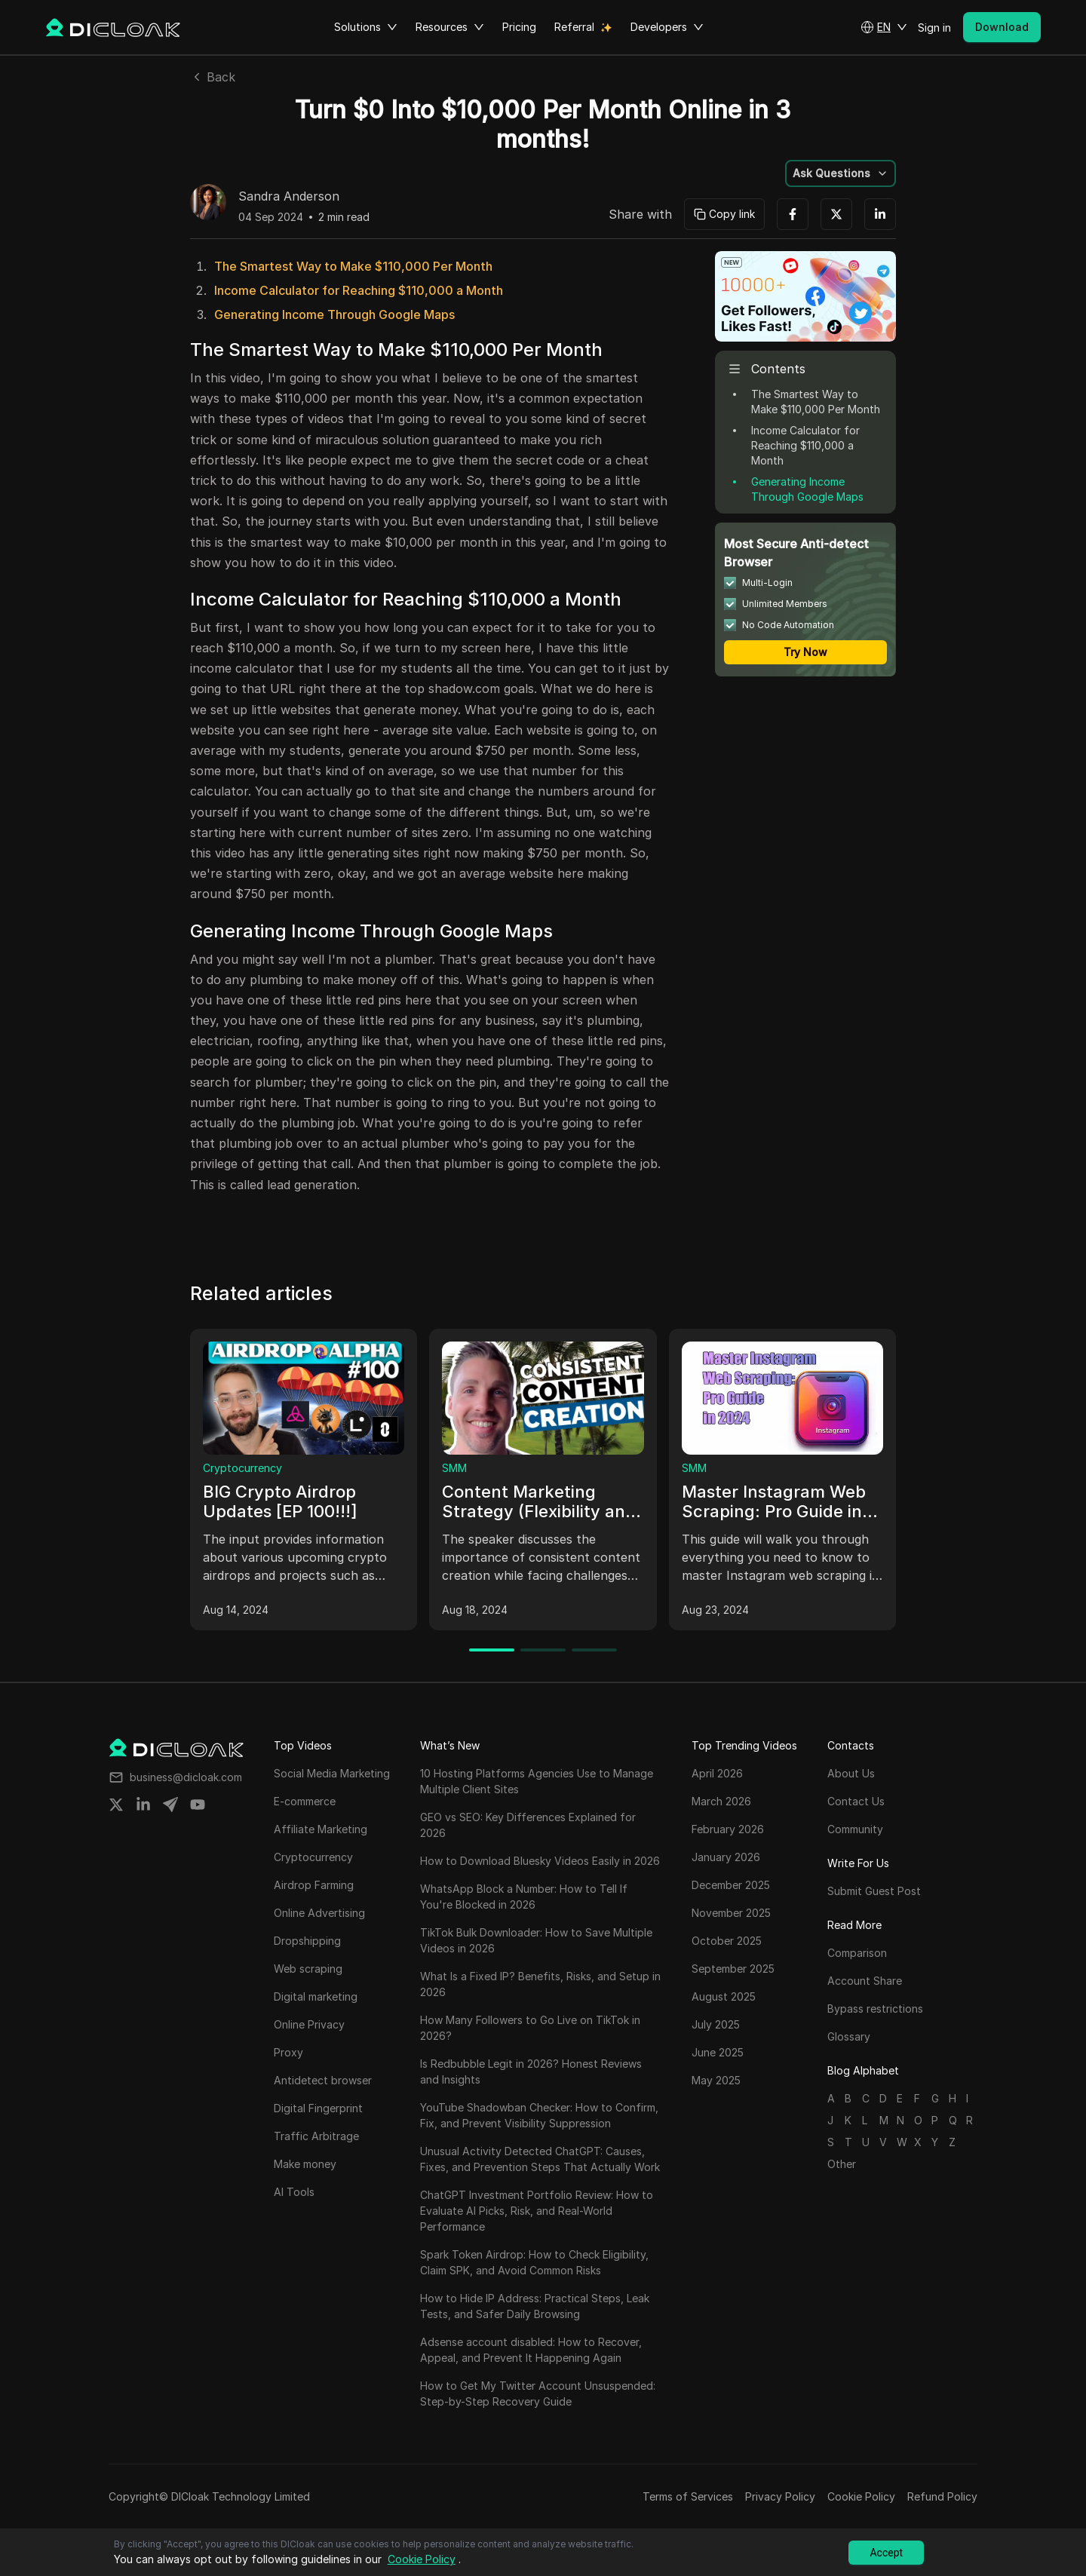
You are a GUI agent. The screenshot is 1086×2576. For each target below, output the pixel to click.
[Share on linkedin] (143, 1804)
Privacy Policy (780, 2496)
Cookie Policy (861, 2496)
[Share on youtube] (197, 1804)
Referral (574, 26)
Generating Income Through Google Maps (334, 314)
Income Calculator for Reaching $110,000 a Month (358, 290)
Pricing (519, 26)
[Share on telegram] (170, 1804)
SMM (454, 1467)
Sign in (934, 27)
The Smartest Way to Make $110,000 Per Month (353, 266)
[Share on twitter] (116, 1804)
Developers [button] (667, 27)
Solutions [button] (365, 27)
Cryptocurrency (242, 1467)
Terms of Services (688, 2496)
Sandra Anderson (288, 197)
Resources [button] (450, 27)
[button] (884, 27)
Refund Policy (942, 2496)
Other (841, 2163)
